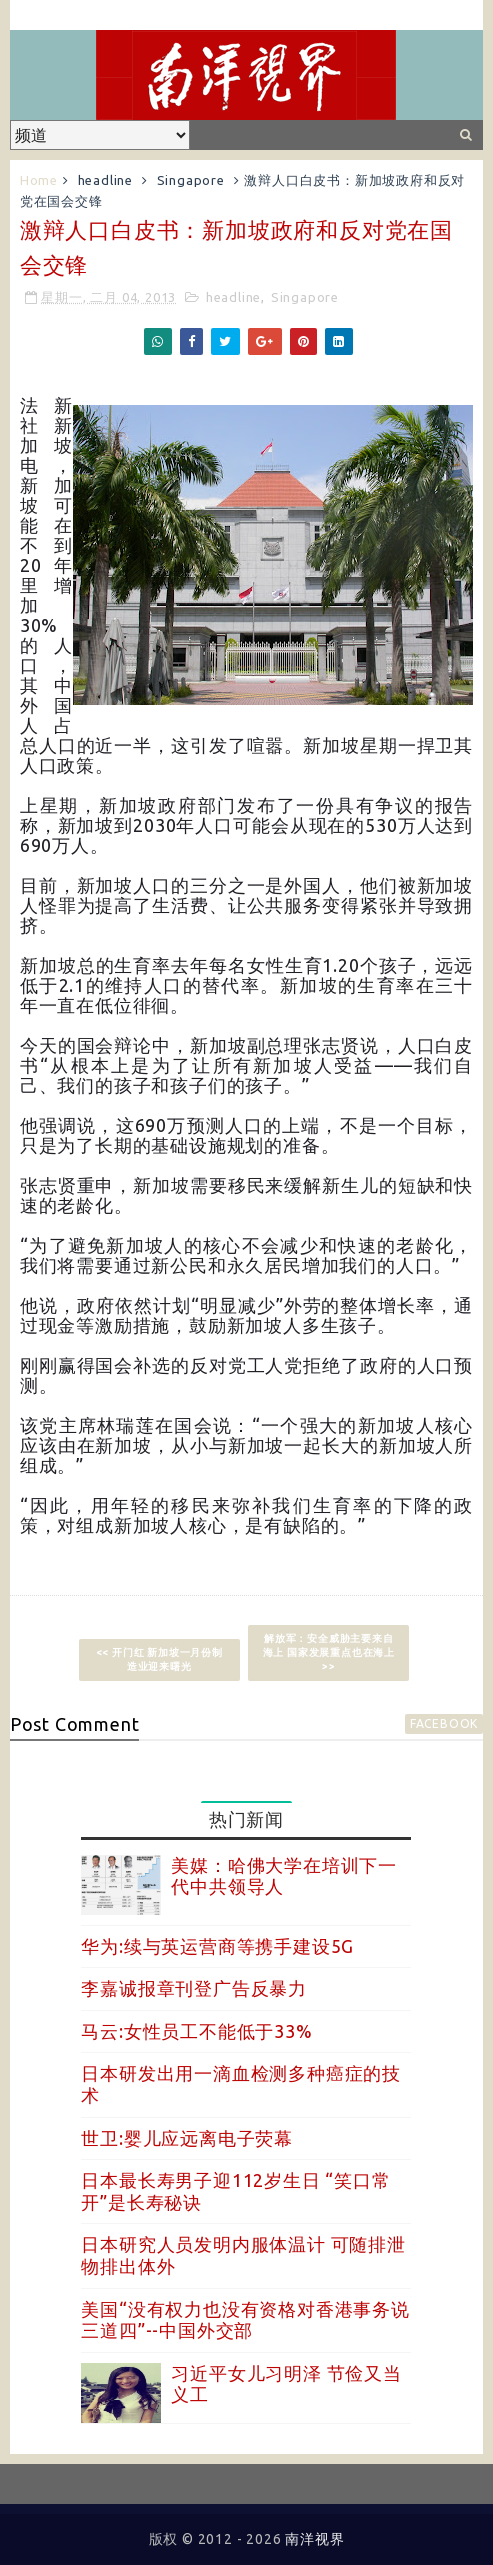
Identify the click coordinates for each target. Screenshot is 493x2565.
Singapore (191, 180)
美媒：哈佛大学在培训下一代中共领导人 (284, 1876)
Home (39, 180)
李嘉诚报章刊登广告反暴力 (194, 1988)
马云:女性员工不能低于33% (196, 2031)
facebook (444, 1723)
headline (105, 180)
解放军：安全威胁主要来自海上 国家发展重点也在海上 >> (329, 1652)
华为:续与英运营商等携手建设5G (217, 1946)
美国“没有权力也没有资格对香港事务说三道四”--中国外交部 (245, 2320)
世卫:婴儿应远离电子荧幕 (187, 2138)
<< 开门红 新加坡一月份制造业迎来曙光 (159, 1659)
